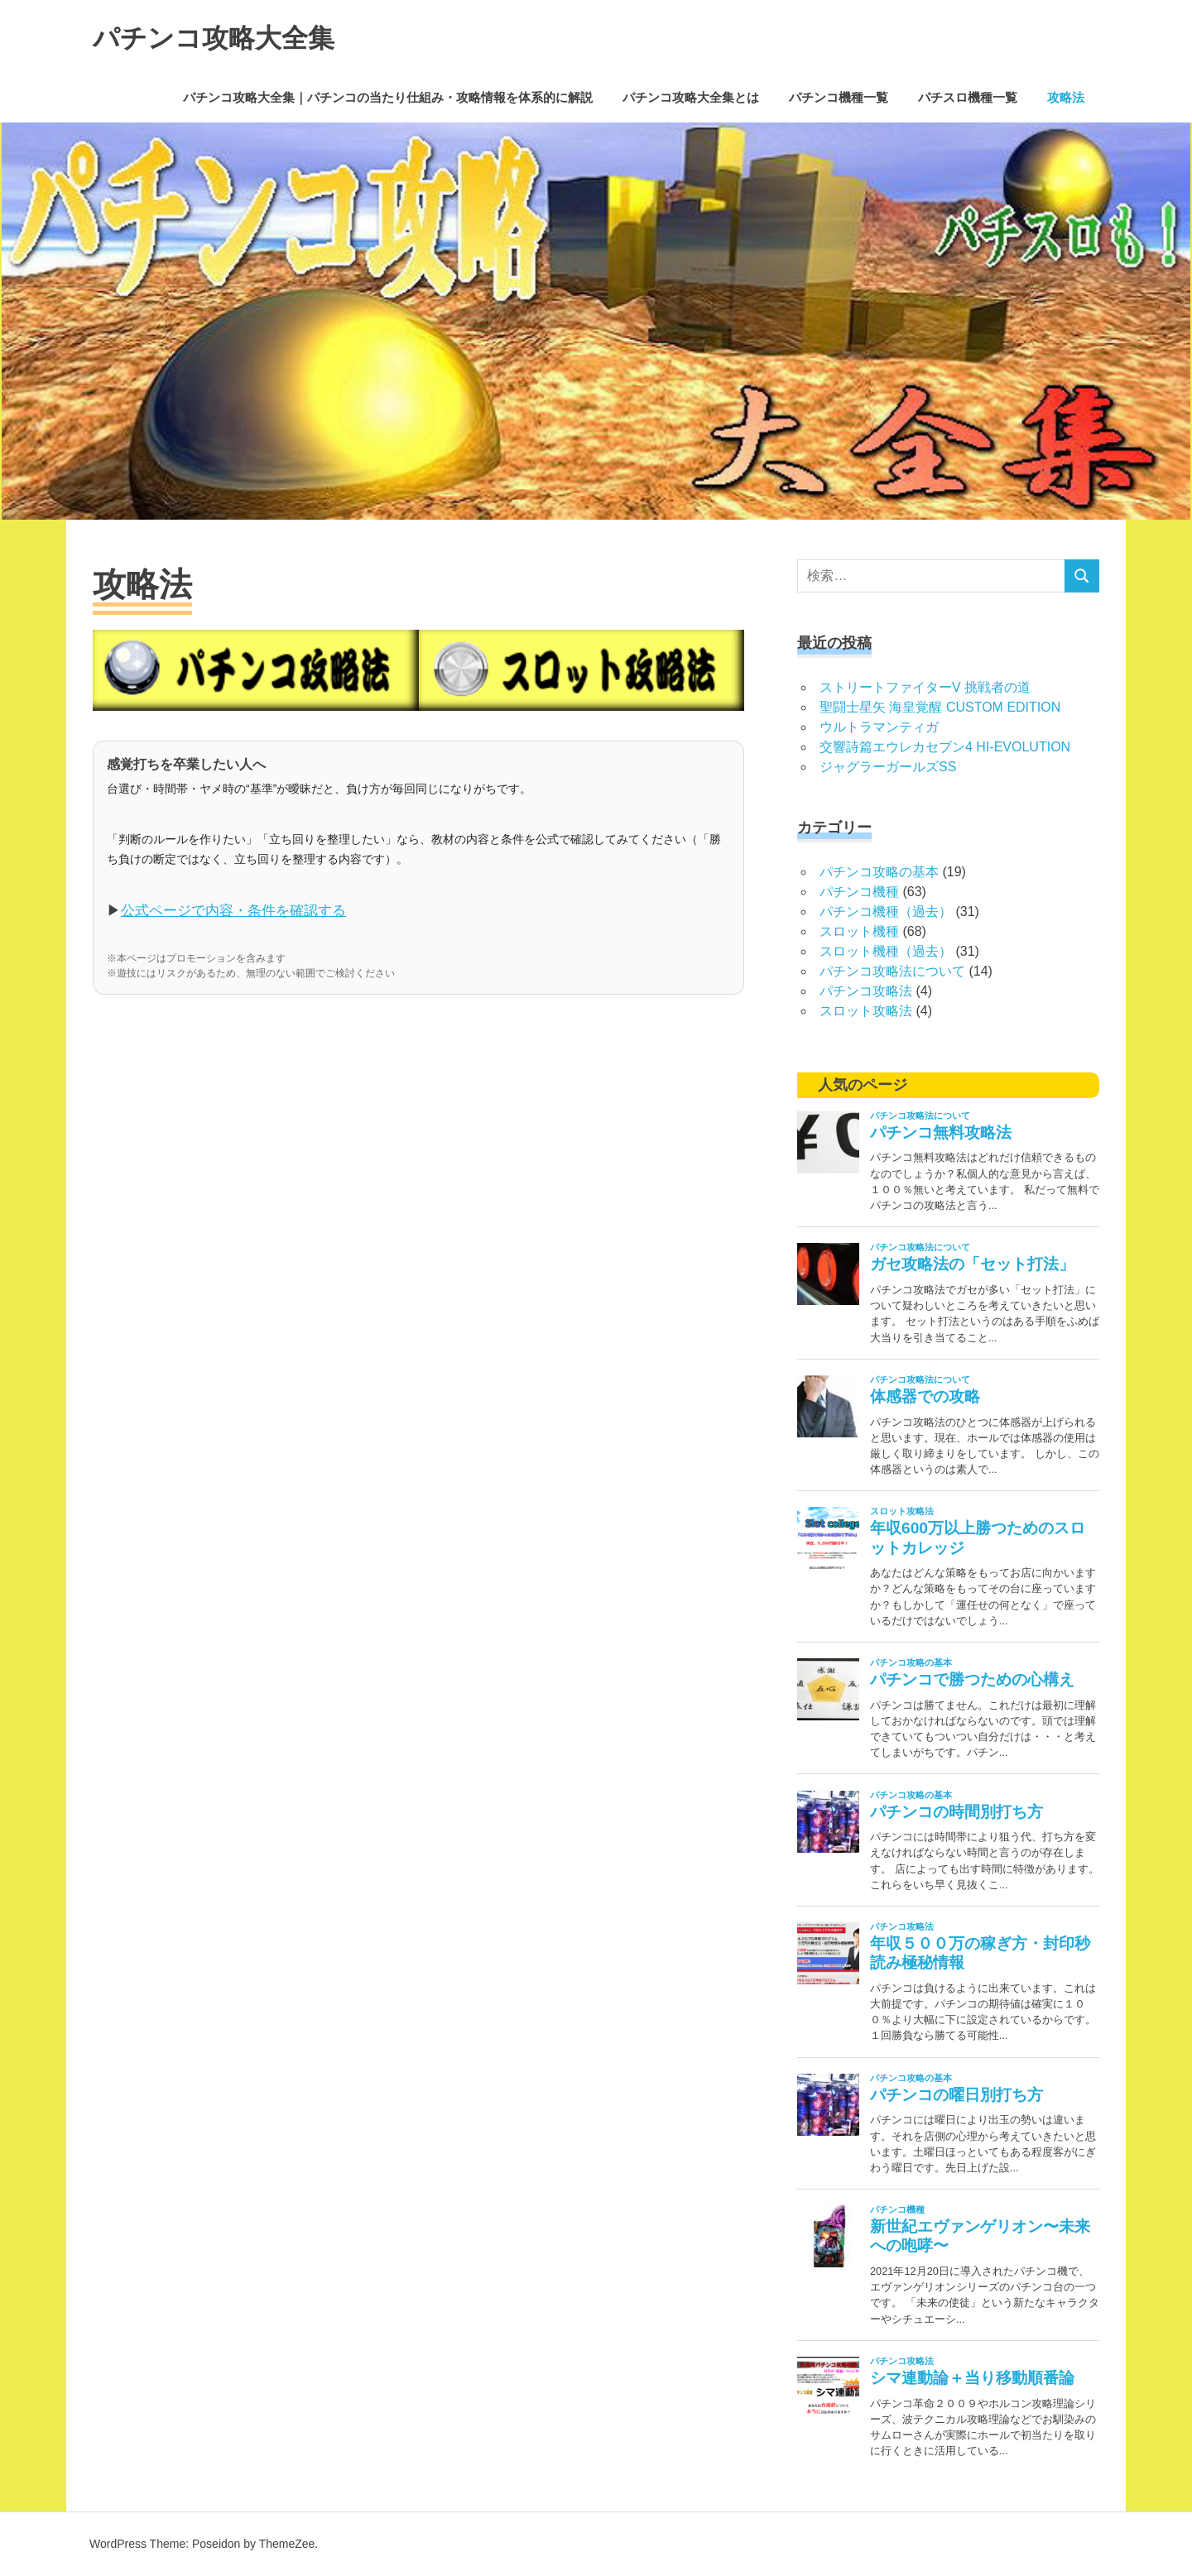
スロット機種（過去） (886, 951)
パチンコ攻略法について (892, 971)
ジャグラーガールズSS (888, 767)
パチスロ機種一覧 (967, 97)
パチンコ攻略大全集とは (690, 97)
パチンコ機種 (859, 892)
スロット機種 (859, 931)
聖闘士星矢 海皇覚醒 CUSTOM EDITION (940, 707)
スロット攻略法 (866, 1011)
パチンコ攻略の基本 (879, 872)
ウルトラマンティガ (879, 727)
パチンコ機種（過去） (886, 911)
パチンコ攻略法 (866, 991)
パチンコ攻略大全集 (236, 36)
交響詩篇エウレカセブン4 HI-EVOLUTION (945, 747)
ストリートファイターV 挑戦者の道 (925, 687)
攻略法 (1065, 97)
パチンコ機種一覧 (838, 97)
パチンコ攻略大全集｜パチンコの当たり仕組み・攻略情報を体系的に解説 (388, 97)
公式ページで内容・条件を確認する (233, 911)
